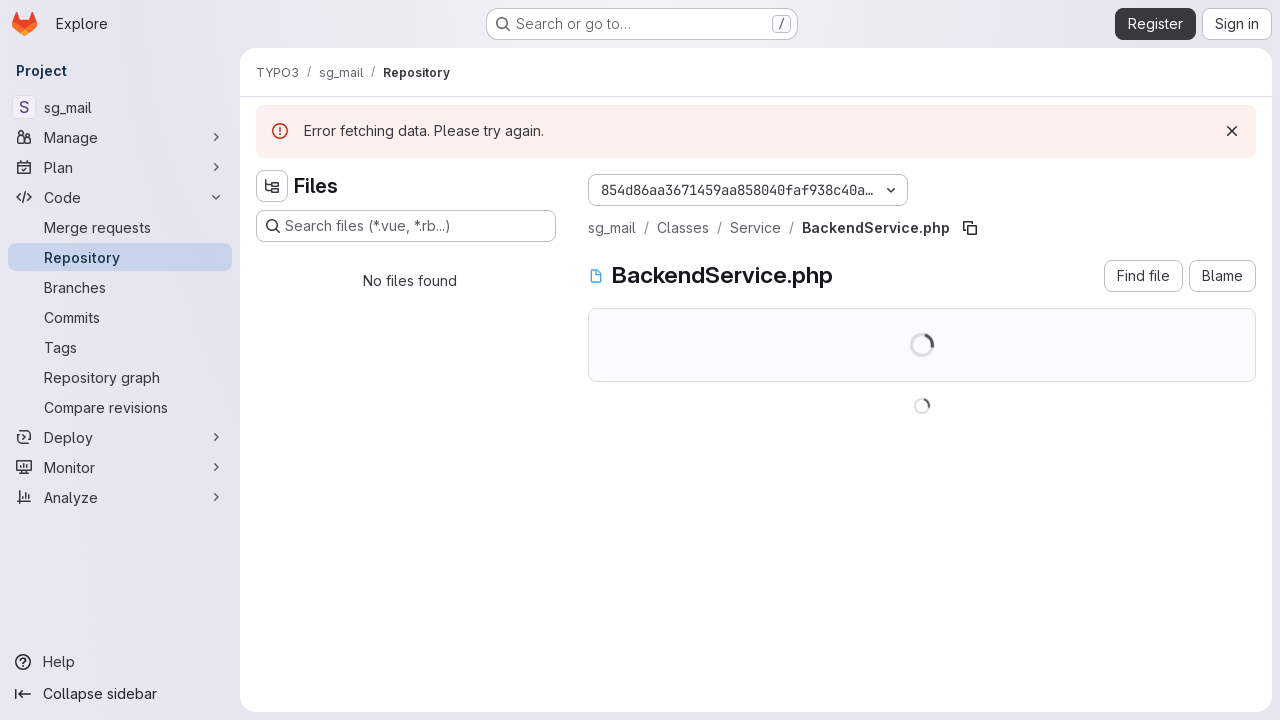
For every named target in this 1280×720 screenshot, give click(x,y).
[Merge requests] (120, 227)
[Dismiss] (1232, 131)
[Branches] (120, 287)
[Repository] (120, 257)
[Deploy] (120, 437)
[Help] (120, 662)
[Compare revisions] (120, 407)
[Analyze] (120, 497)
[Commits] (120, 317)
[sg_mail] (120, 107)
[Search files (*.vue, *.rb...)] (406, 226)
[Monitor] (120, 467)
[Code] (120, 197)
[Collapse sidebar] (120, 694)
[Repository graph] (120, 377)
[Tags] (120, 347)
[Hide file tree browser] (272, 186)
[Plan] (120, 167)
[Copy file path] (970, 228)
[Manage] (120, 137)
